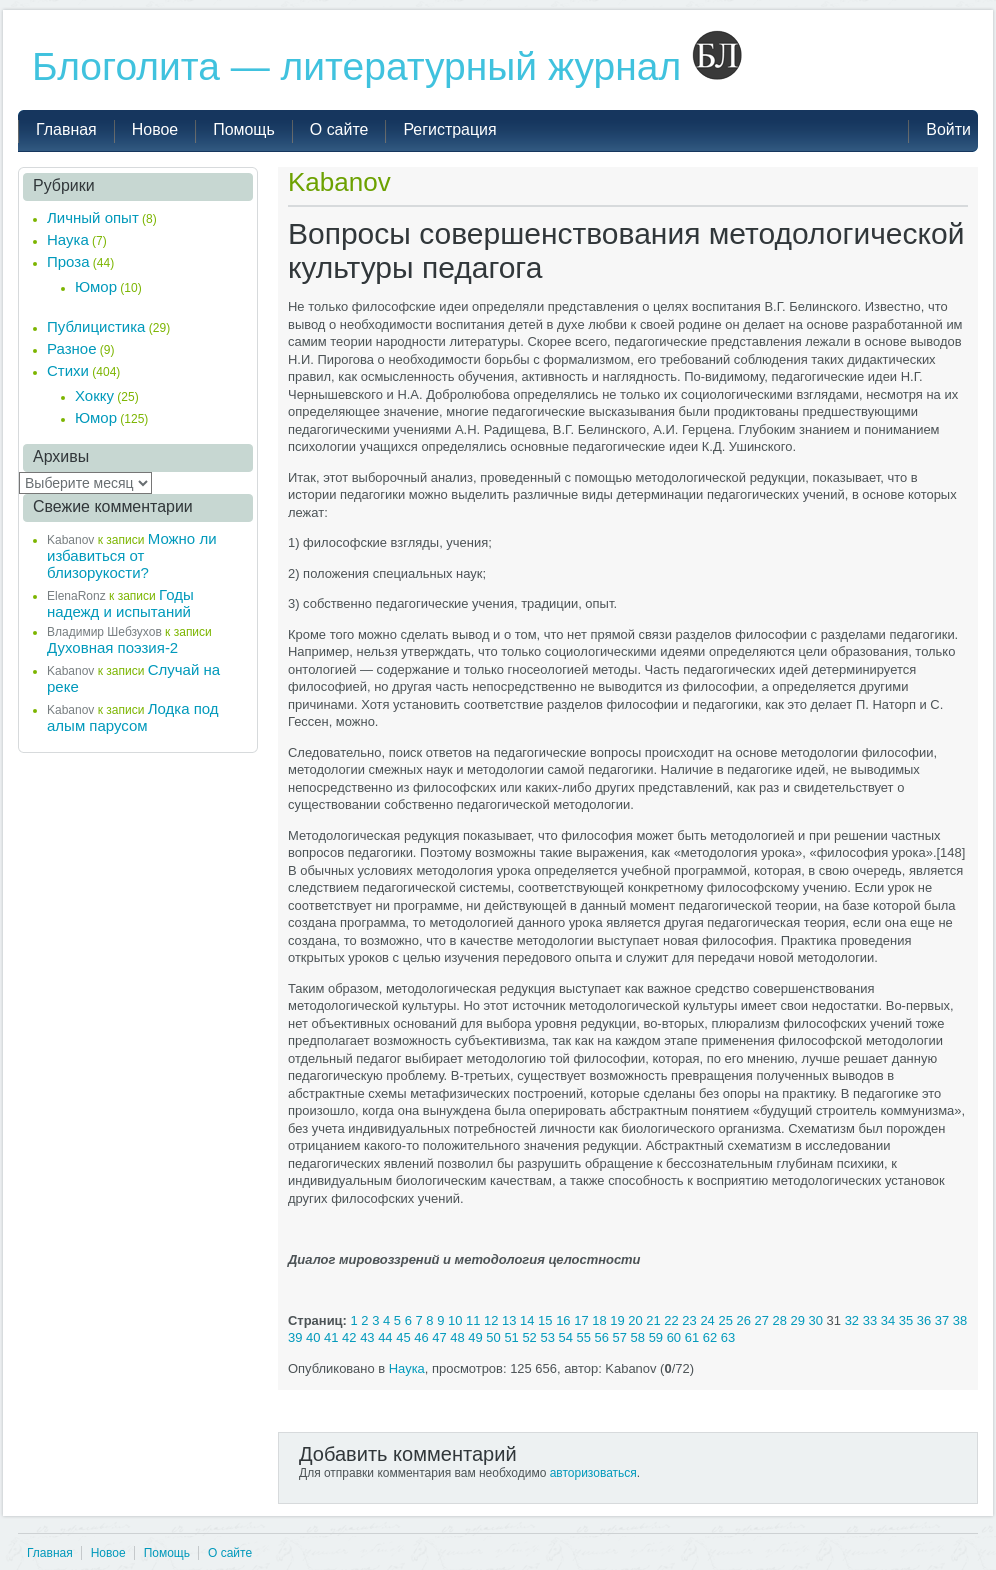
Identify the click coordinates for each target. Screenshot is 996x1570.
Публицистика (96, 326)
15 (545, 1320)
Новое (108, 1553)
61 (692, 1337)
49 (475, 1337)
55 (584, 1337)
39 (295, 1337)
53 (547, 1337)
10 (455, 1320)
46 (421, 1337)
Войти (948, 129)
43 (367, 1337)
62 (710, 1337)
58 (638, 1337)
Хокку (94, 395)
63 (728, 1337)
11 (473, 1320)
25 (725, 1320)
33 (870, 1320)
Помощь (167, 1553)
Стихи (68, 370)
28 (780, 1320)
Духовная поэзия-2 (112, 647)
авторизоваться (593, 1473)
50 (493, 1337)
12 (491, 1320)
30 (816, 1320)
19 (617, 1320)
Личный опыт (93, 217)
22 (671, 1320)
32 (852, 1320)
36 (924, 1320)
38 (960, 1320)
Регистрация (449, 129)
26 (743, 1320)
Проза (68, 261)
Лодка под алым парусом (133, 717)
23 (689, 1320)
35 (906, 1320)
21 (653, 1320)
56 (602, 1337)
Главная (50, 1553)
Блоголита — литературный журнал (387, 66)
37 (942, 1320)
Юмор (96, 286)
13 (509, 1320)
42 (349, 1337)
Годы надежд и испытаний (120, 603)
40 (313, 1337)
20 (635, 1320)
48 (457, 1337)
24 (707, 1320)
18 (599, 1320)
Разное (72, 348)
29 (798, 1320)
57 (620, 1337)
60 (674, 1337)
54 (565, 1337)
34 (888, 1320)
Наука (407, 1368)
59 (656, 1337)
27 (761, 1320)
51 (511, 1337)
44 (385, 1337)
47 (439, 1337)
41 (331, 1337)
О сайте (230, 1553)
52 (529, 1337)
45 (403, 1337)
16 (563, 1320)
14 (527, 1320)
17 (581, 1320)
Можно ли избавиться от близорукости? (132, 555)
